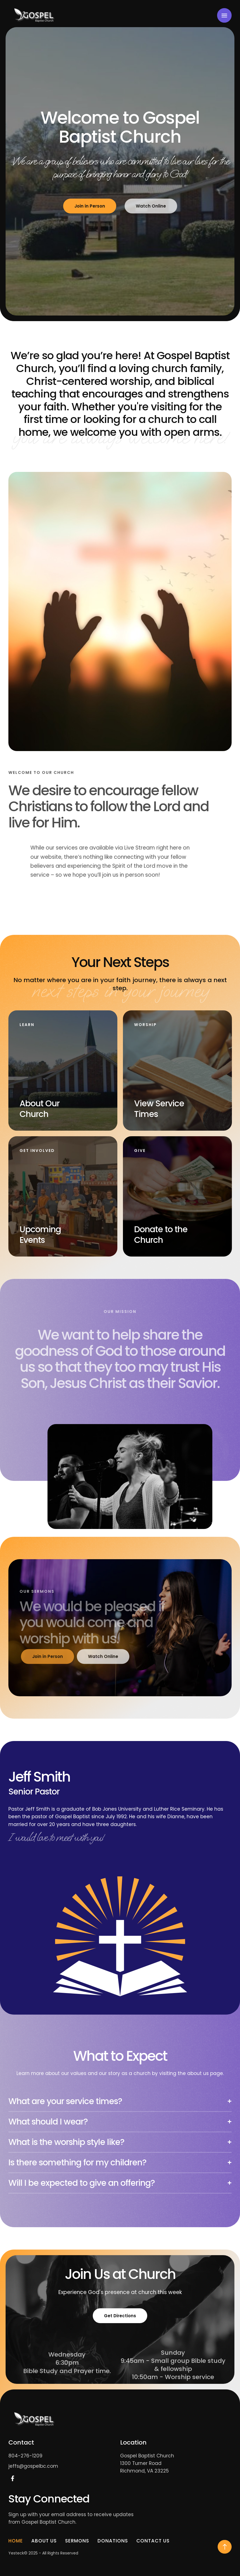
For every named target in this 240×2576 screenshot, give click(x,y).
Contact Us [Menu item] (153, 2541)
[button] (225, 2547)
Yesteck (16, 2553)
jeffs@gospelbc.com (33, 2466)
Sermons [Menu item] (77, 2541)
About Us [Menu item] (44, 2541)
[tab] (120, 2104)
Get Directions (120, 2316)
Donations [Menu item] (113, 2541)
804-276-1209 (25, 2455)
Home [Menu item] (15, 2541)
